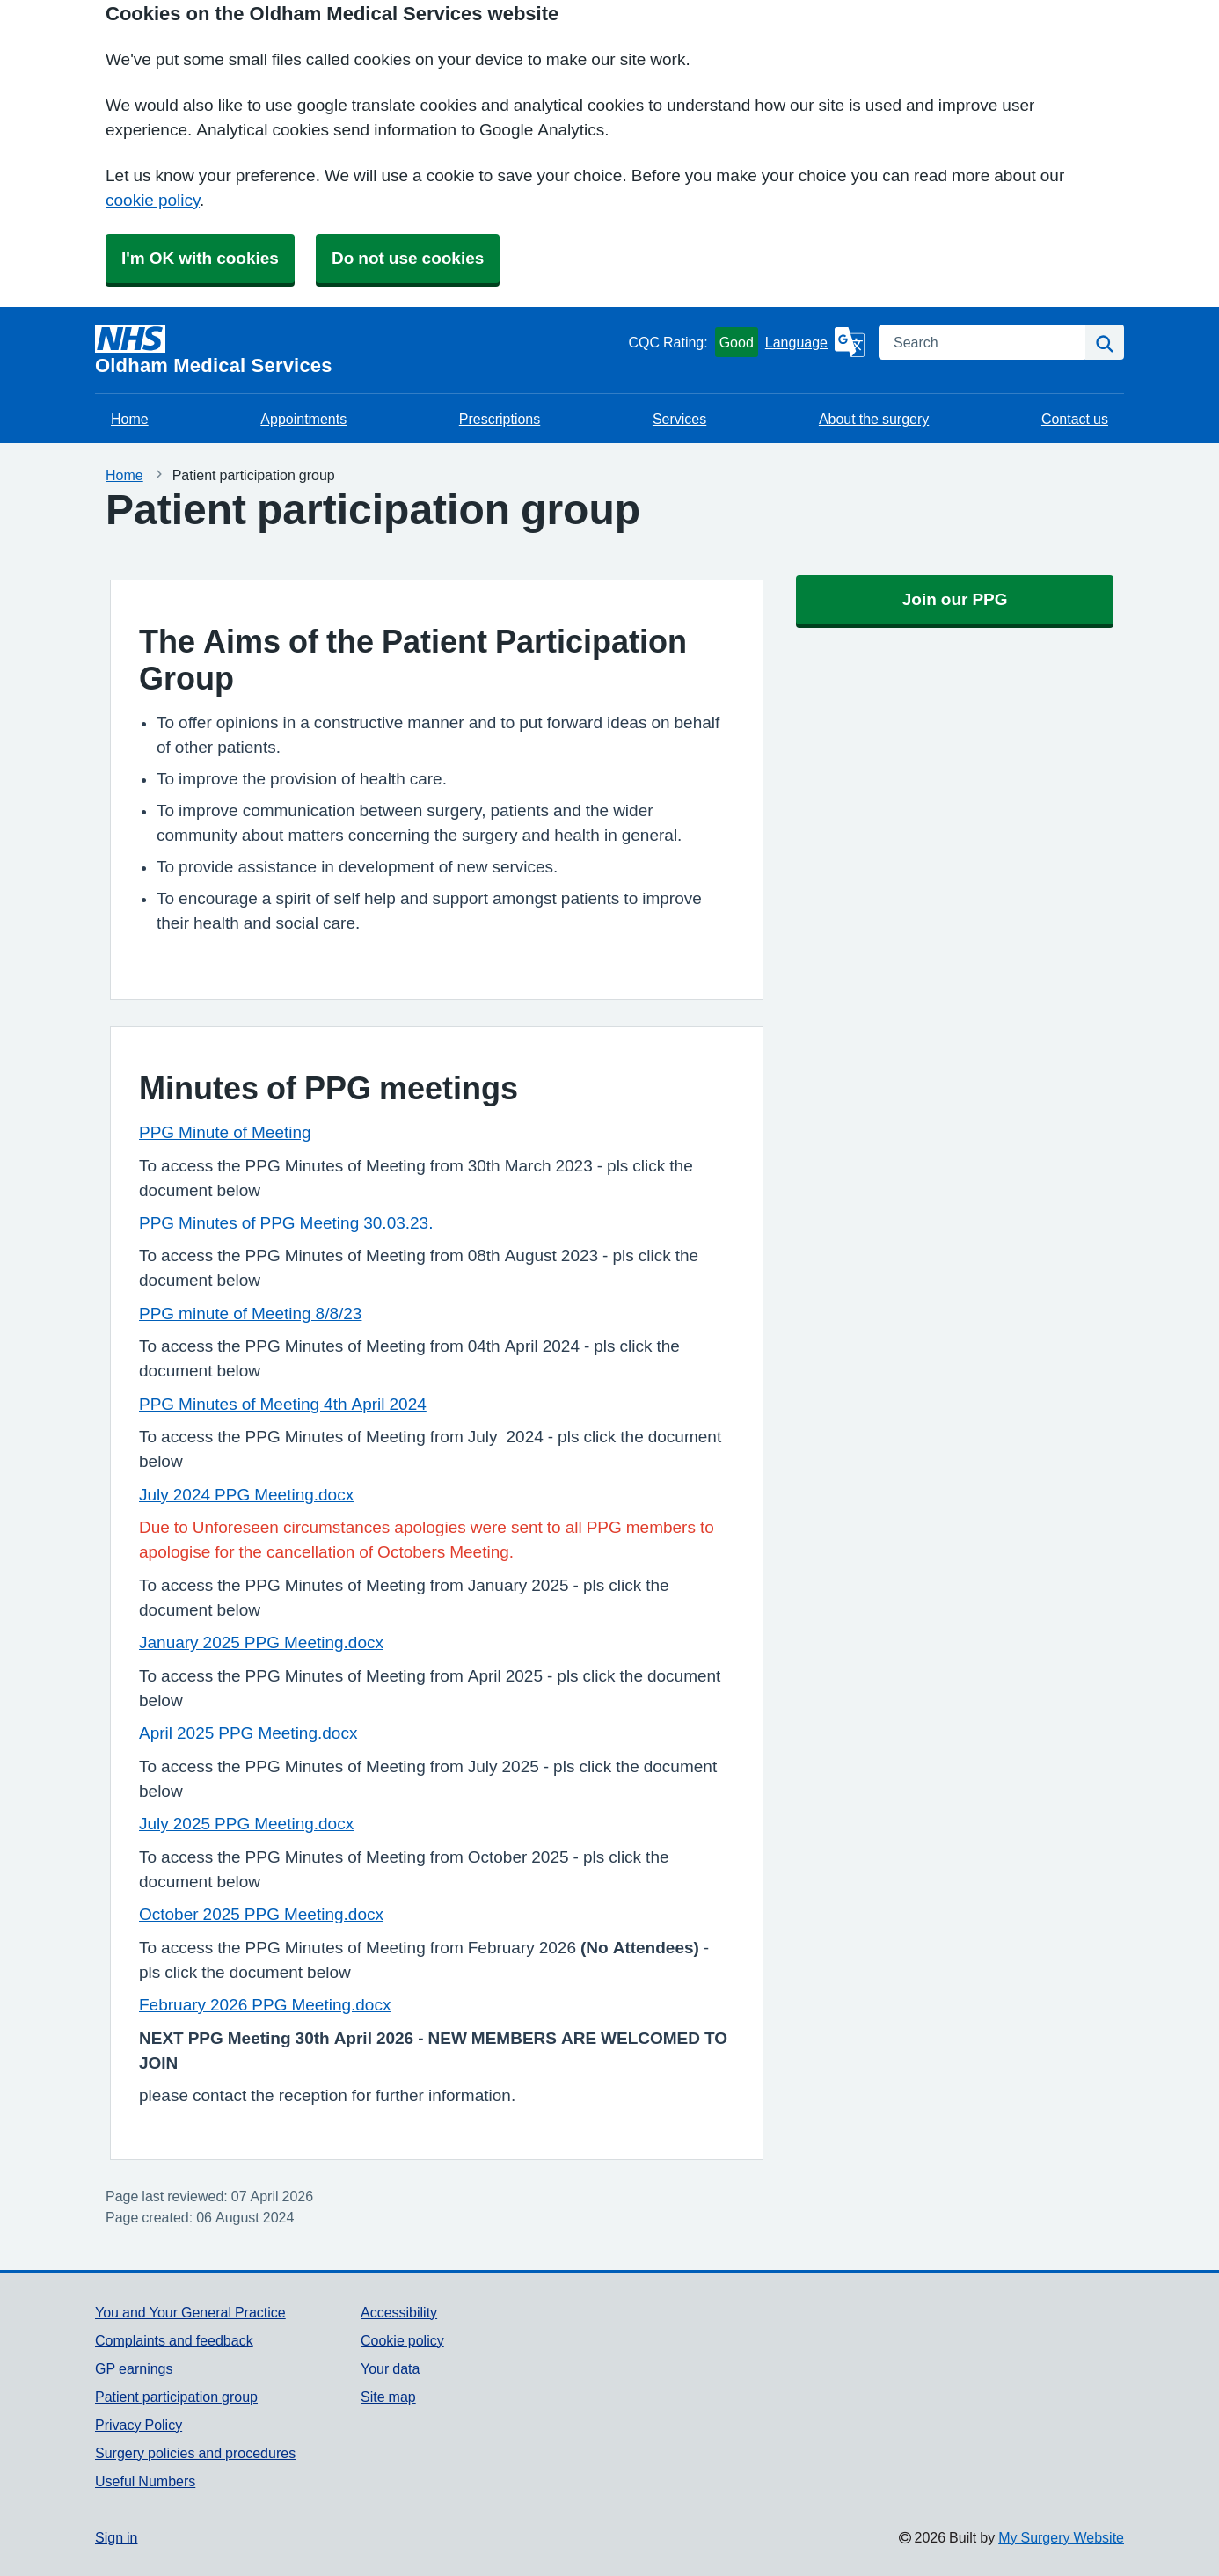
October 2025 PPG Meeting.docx (261, 1914)
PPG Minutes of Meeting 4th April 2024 (283, 1404)
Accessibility (399, 2312)
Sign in (116, 2537)
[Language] (815, 342)
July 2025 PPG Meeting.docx (246, 1823)
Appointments (303, 419)
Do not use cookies (408, 258)
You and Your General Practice (190, 2312)
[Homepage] (358, 350)
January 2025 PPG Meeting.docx (261, 1642)
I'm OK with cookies (200, 258)
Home (130, 419)
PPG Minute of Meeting (225, 1132)
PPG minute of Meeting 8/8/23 (250, 1313)
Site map (388, 2397)
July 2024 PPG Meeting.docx (246, 1494)
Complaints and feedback (174, 2340)
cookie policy (153, 200)
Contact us (1074, 419)
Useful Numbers (145, 2481)
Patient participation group (176, 2397)
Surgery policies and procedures (195, 2453)
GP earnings (134, 2368)
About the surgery (874, 419)
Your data (390, 2368)
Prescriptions (499, 419)
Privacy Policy (138, 2425)
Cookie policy (402, 2340)
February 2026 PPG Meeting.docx (265, 2004)
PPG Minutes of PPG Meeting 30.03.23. (286, 1223)
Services (679, 419)
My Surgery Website (1061, 2537)
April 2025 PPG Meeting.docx (248, 1733)
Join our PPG (955, 599)
